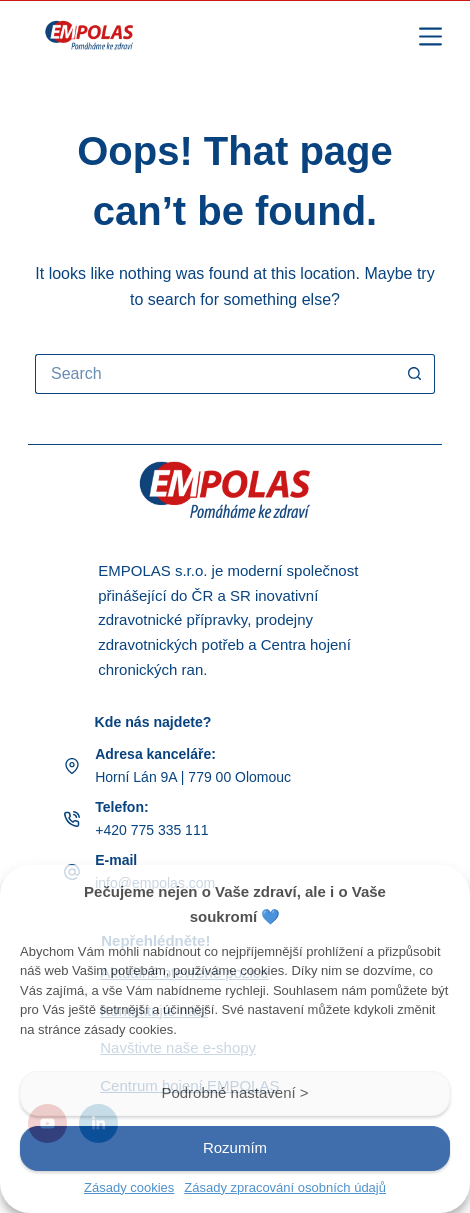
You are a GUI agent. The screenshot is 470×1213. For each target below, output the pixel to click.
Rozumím (235, 1147)
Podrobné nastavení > (234, 1092)
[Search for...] (215, 374)
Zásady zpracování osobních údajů (285, 1187)
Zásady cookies (129, 1187)
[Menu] (430, 36)
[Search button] (415, 374)
